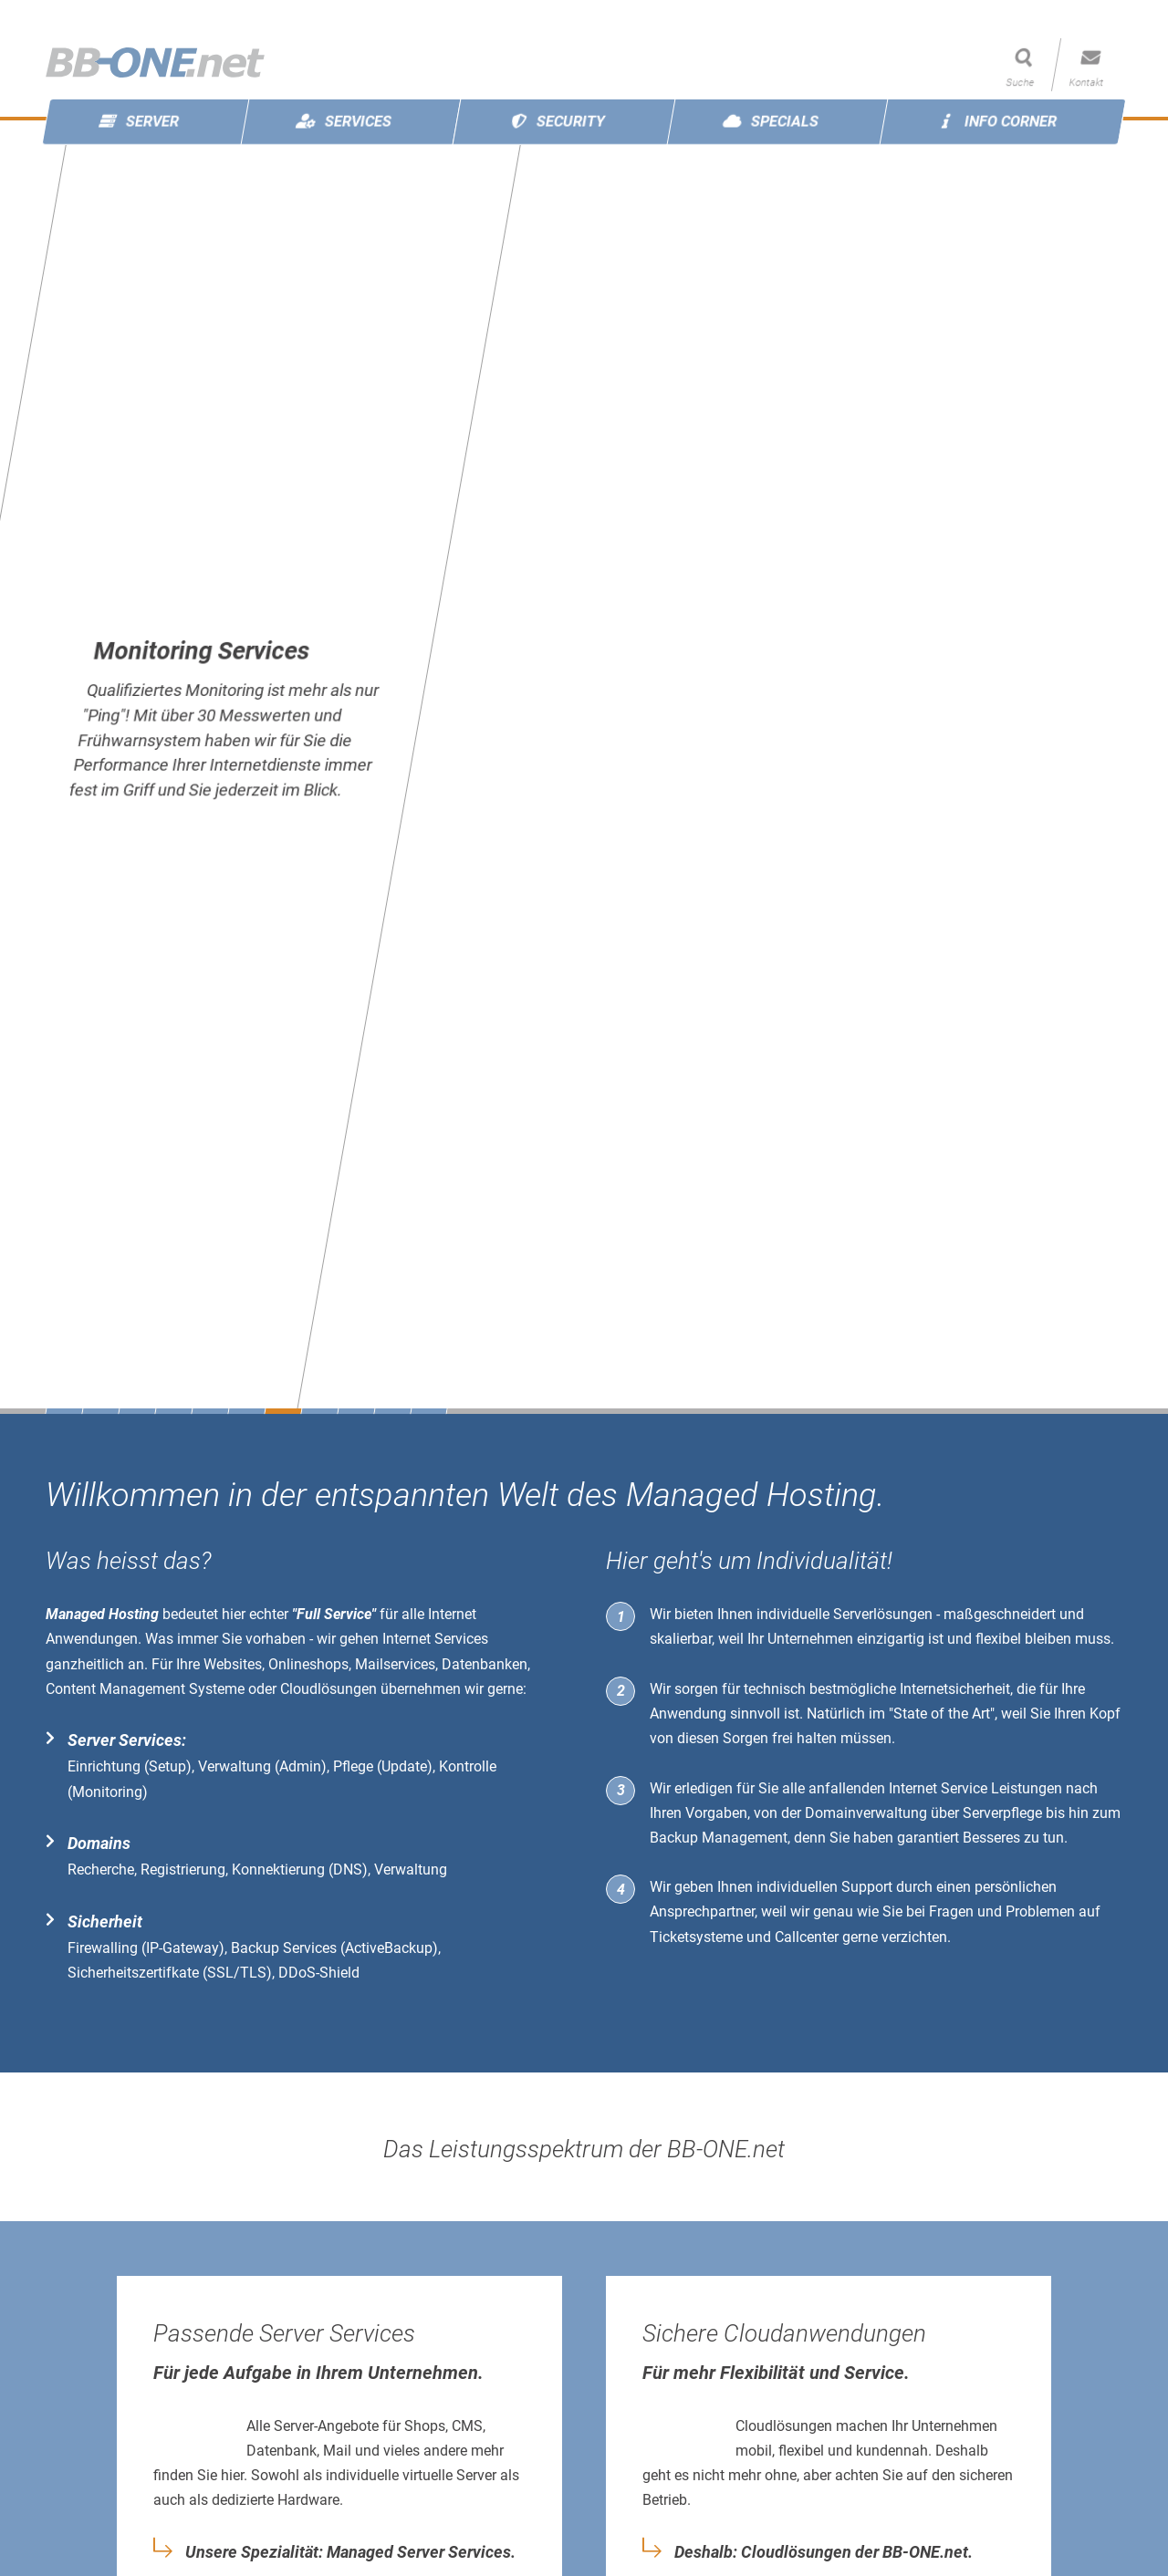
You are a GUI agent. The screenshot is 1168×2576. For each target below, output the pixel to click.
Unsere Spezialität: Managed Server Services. (350, 2552)
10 (392, 1411)
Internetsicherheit (955, 1689)
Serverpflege (1002, 1813)
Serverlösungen (883, 1614)
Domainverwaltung (866, 1813)
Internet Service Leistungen (975, 1788)
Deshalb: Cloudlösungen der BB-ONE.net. (823, 2552)
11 (428, 1411)
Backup (674, 1837)
